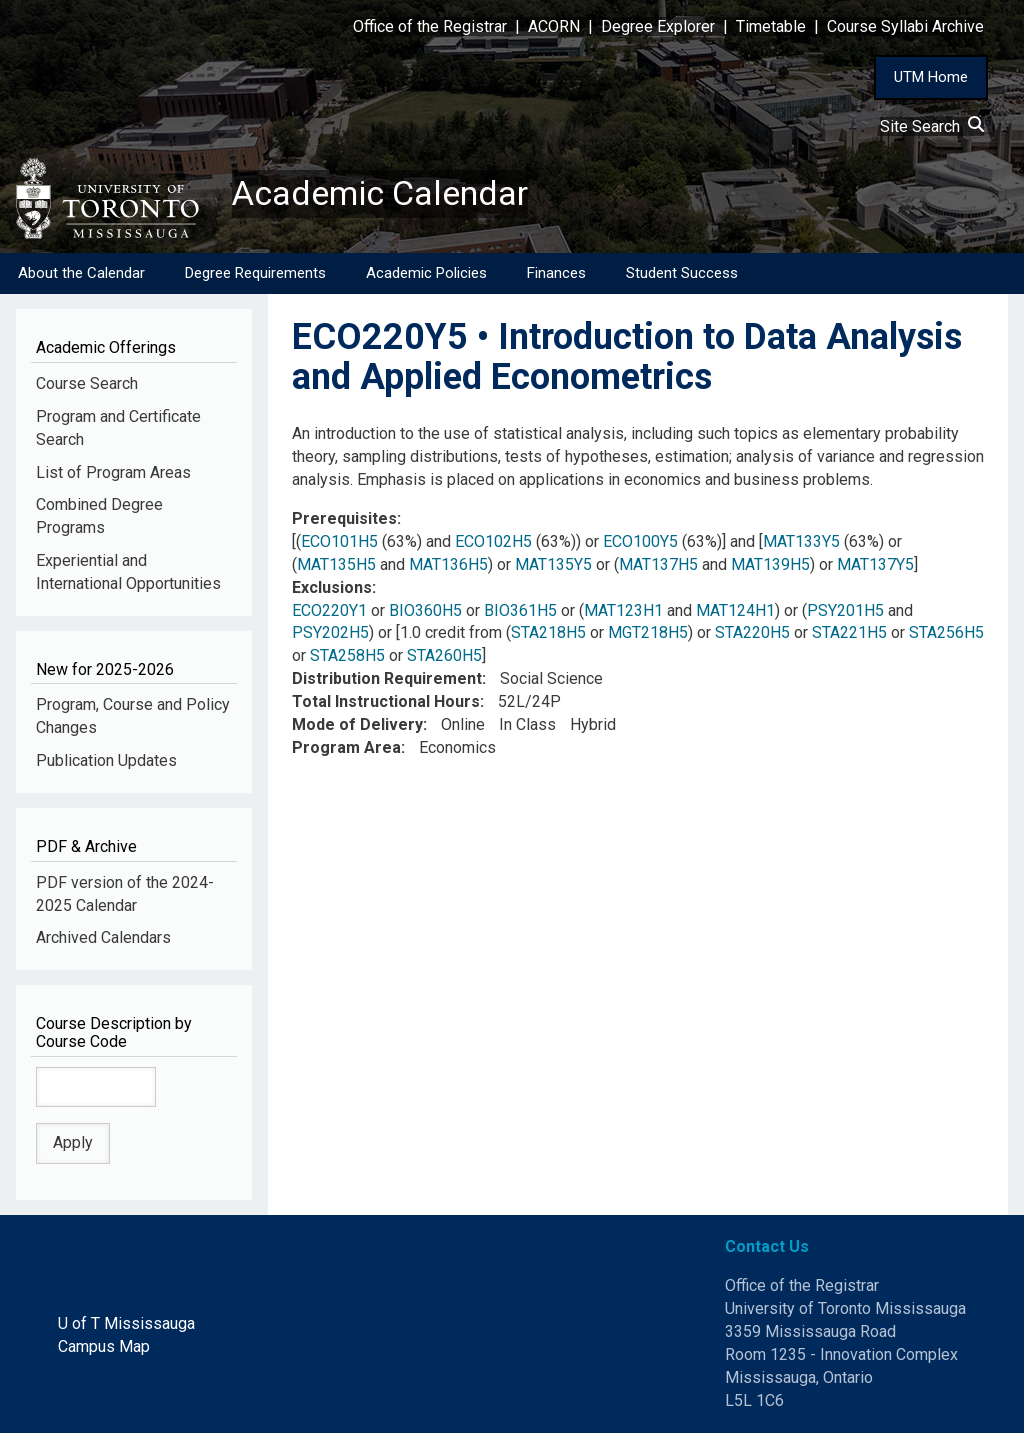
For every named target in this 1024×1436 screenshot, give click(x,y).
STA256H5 (946, 635)
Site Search (932, 126)
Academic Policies (426, 275)
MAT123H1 (623, 612)
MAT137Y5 (875, 566)
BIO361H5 (520, 612)
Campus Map (104, 1348)
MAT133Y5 (801, 543)
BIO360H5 (425, 612)
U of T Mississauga (126, 1325)
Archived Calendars (103, 940)
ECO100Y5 (640, 543)
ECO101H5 (339, 543)
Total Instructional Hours (386, 703)
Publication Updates (106, 763)
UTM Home (931, 77)
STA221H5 (849, 635)
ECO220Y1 (329, 612)
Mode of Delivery (357, 726)
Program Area (346, 749)
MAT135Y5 (553, 566)
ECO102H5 (493, 543)
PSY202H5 (330, 635)
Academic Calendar (388, 195)
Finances (556, 275)
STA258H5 (347, 658)
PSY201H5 (845, 612)
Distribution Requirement (387, 681)
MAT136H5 (448, 566)
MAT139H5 (770, 566)
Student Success (682, 275)
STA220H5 (752, 635)
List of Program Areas (113, 474)
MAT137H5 (658, 566)
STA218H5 (548, 635)
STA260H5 (444, 658)
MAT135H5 (336, 566)
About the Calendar (81, 275)
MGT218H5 (648, 635)
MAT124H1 (735, 612)
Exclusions (332, 589)
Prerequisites (344, 520)
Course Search (87, 385)
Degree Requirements (255, 275)
